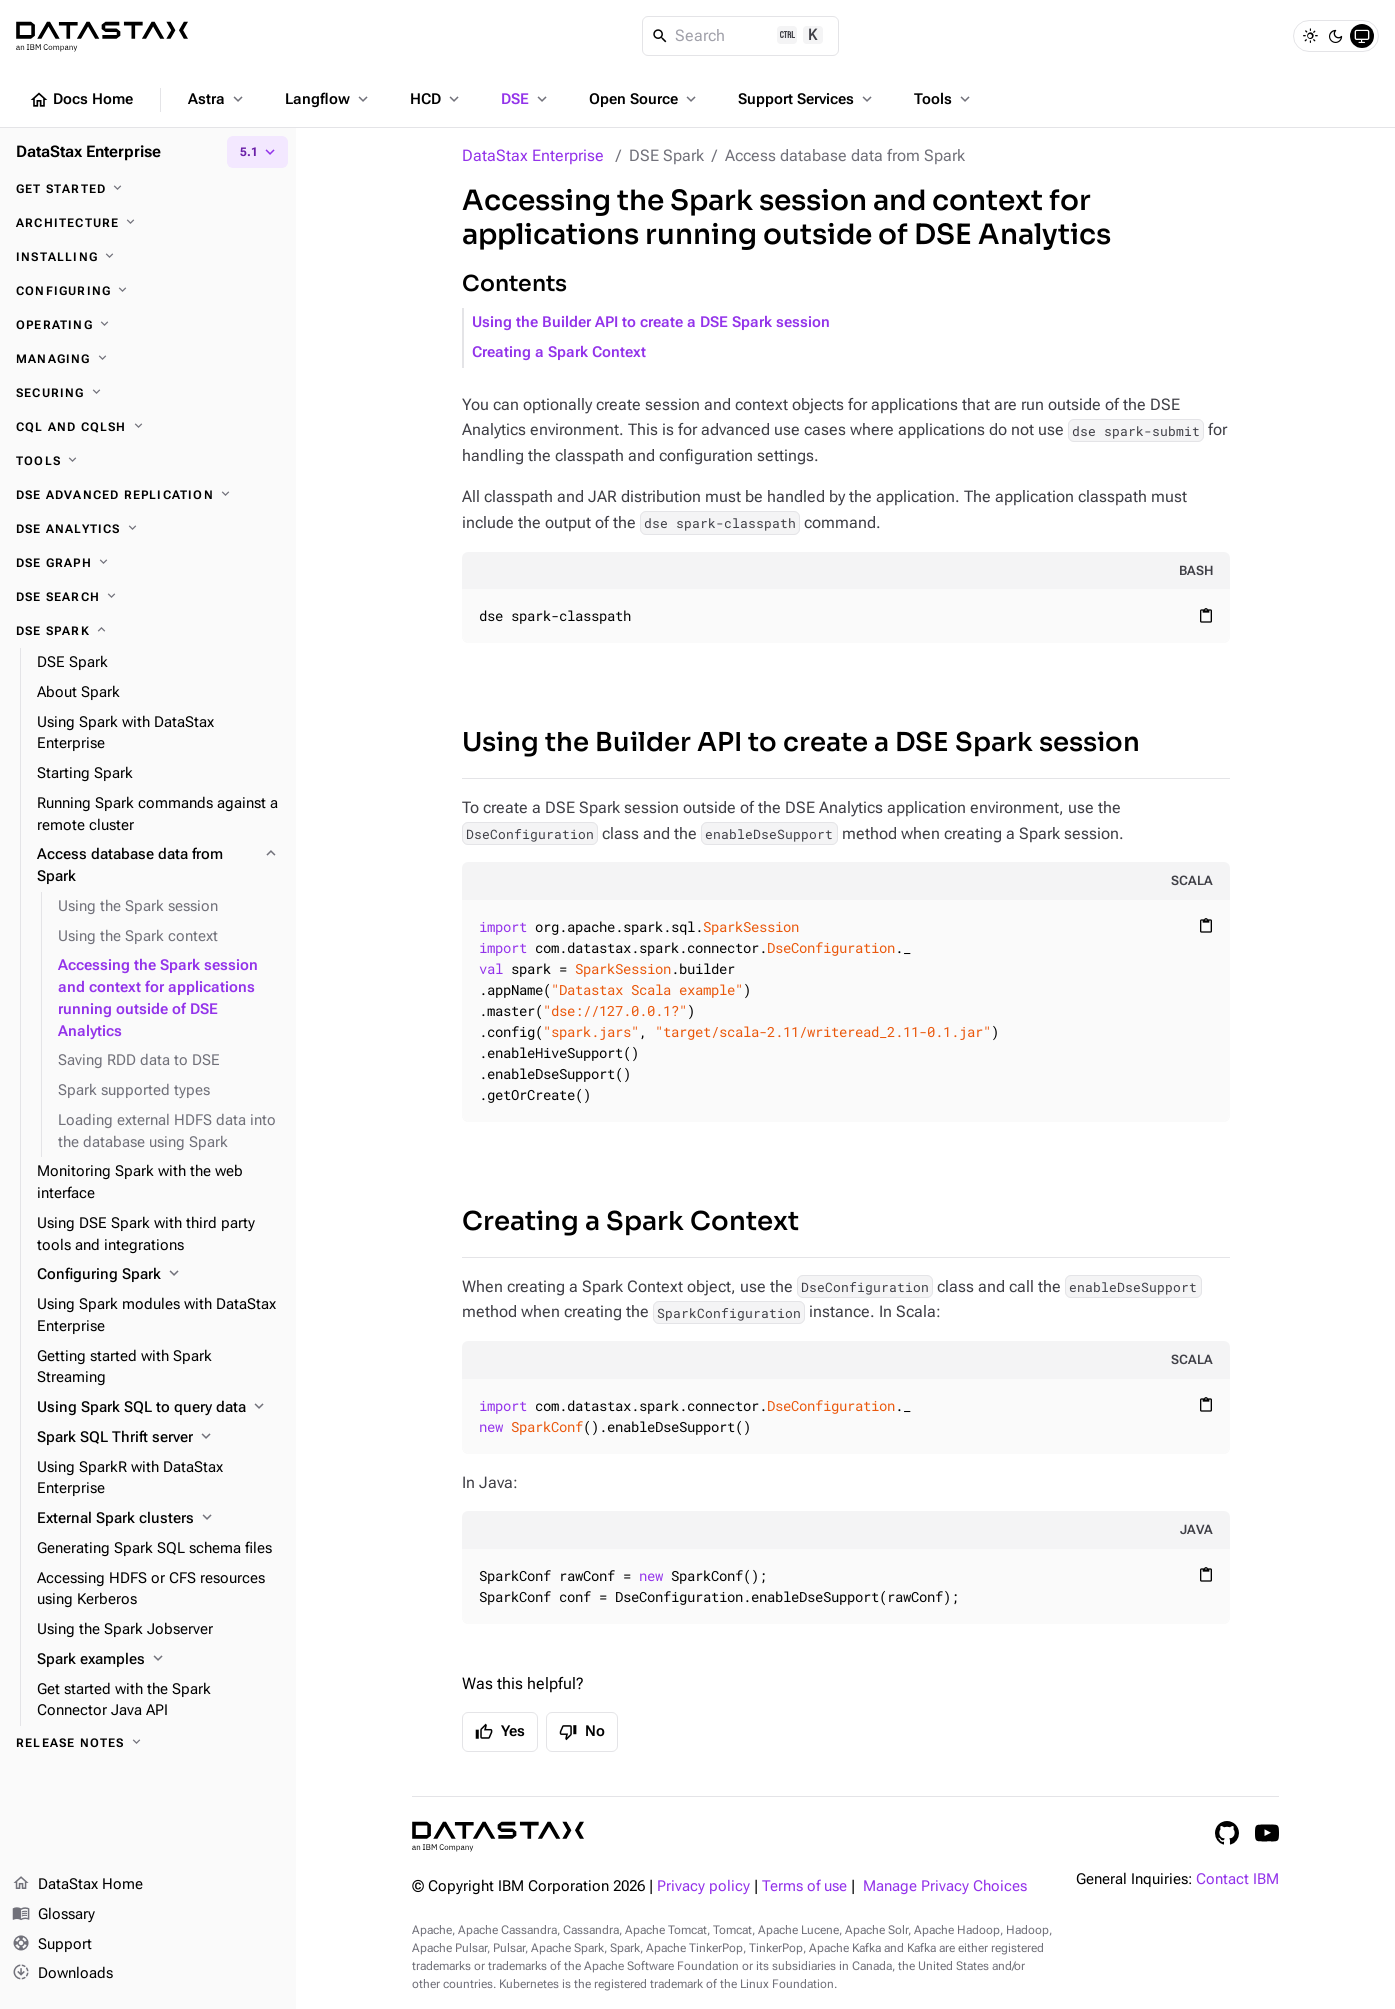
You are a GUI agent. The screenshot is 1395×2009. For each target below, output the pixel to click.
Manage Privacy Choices (945, 1886)
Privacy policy (703, 1886)
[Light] (1310, 36)
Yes (500, 1732)
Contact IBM (1237, 1879)
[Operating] (148, 325)
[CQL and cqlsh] (148, 427)
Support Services (807, 99)
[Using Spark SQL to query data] (158, 1408)
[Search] (740, 36)
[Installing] (148, 257)
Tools (944, 99)
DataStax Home (77, 1885)
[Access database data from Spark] (158, 866)
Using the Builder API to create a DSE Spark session (651, 322)
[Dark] (1336, 36)
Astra (217, 99)
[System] (1362, 36)
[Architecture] (148, 223)
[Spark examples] (158, 1660)
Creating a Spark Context (559, 352)
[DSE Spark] (148, 631)
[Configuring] (148, 291)
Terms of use (804, 1886)
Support (52, 1945)
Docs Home (81, 100)
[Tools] (148, 461)
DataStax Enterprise (533, 155)
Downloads (62, 1974)
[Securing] (148, 393)
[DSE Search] (148, 597)
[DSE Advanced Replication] (148, 495)
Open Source (644, 99)
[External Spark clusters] (158, 1519)
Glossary (53, 1915)
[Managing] (148, 359)
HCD (436, 99)
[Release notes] (148, 1743)
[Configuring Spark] (158, 1275)
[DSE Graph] (148, 563)
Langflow (328, 99)
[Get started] (148, 189)
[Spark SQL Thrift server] (158, 1438)
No (582, 1732)
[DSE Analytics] (148, 529)
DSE (526, 99)
